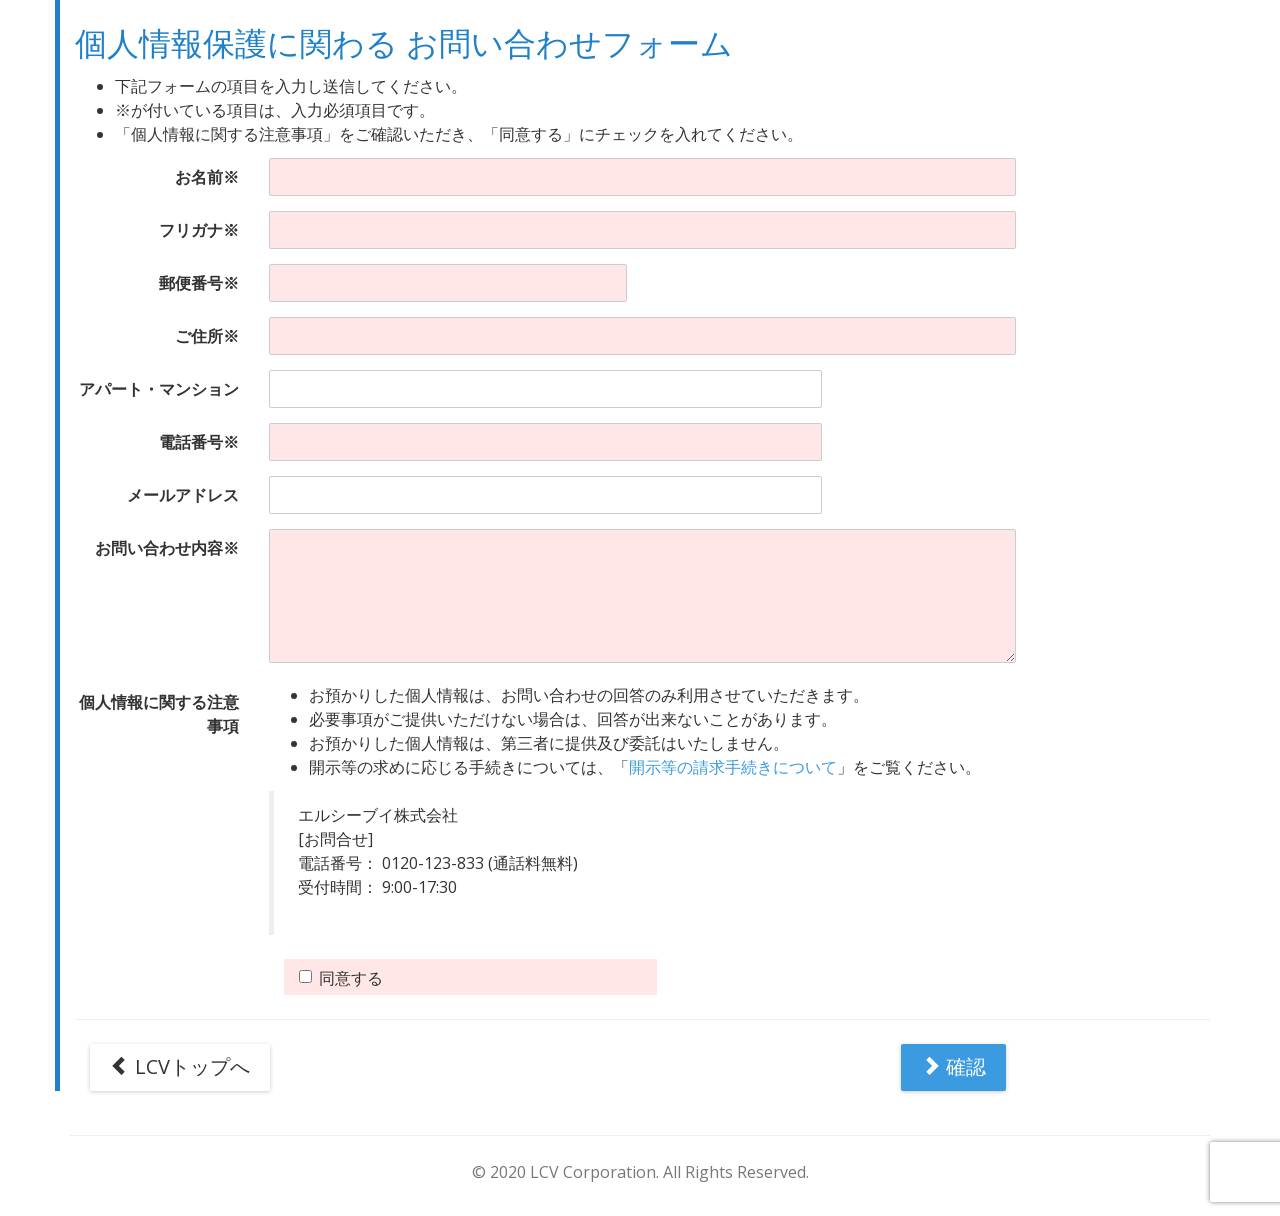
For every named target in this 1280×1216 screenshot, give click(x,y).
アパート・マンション (159, 389)
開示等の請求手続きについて (733, 767)
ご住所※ (207, 336)
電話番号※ (199, 442)
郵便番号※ (199, 283)
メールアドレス (183, 495)
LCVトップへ (180, 1066)
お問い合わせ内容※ (167, 548)
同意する (341, 978)
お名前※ (207, 177)
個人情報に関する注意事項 (159, 714)
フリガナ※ (199, 230)
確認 (953, 1066)
